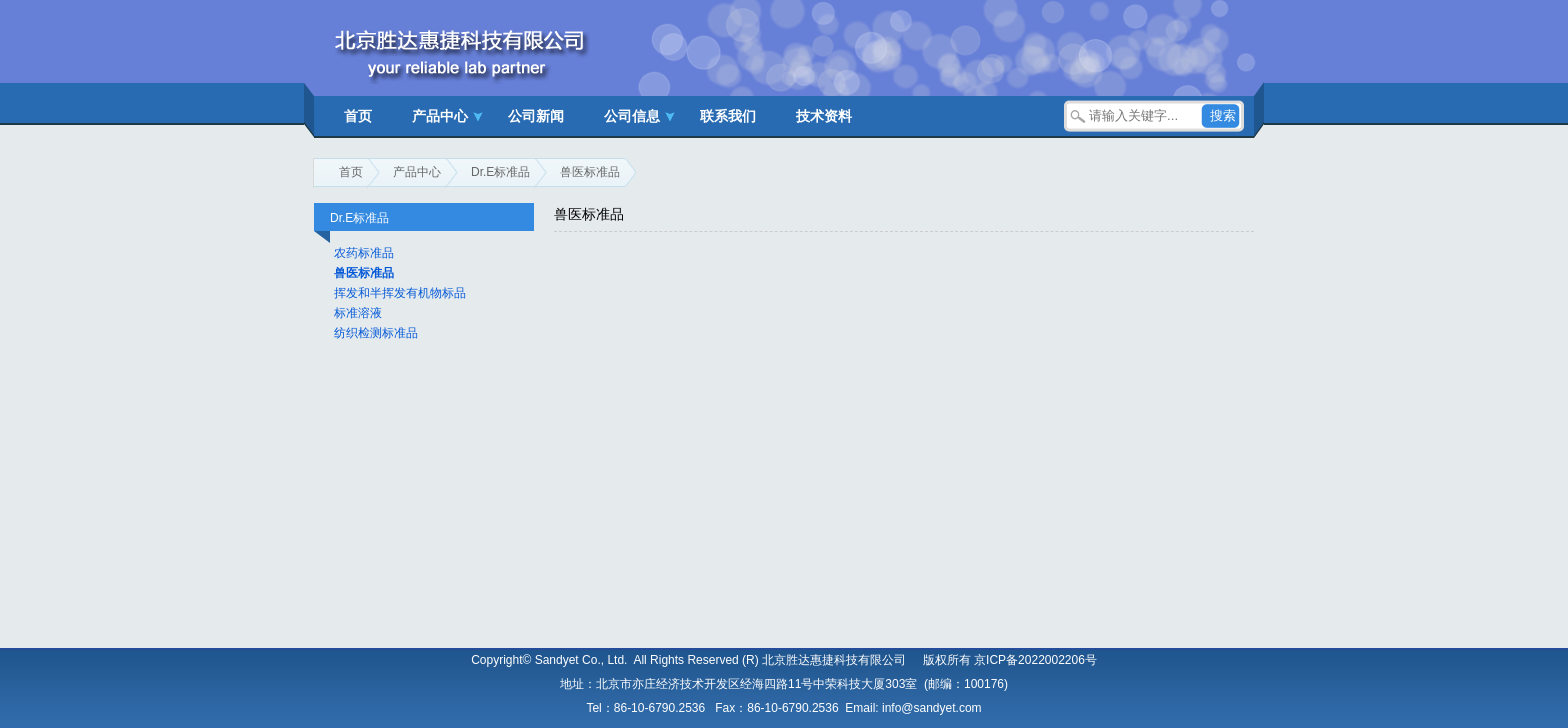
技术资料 (824, 116)
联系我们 (728, 116)
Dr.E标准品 (500, 172)
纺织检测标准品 (376, 333)
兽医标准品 (590, 172)
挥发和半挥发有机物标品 (400, 293)
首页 (358, 116)
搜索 (1223, 115)
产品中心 (440, 116)
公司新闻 (536, 116)
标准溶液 (358, 313)
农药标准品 (364, 253)
